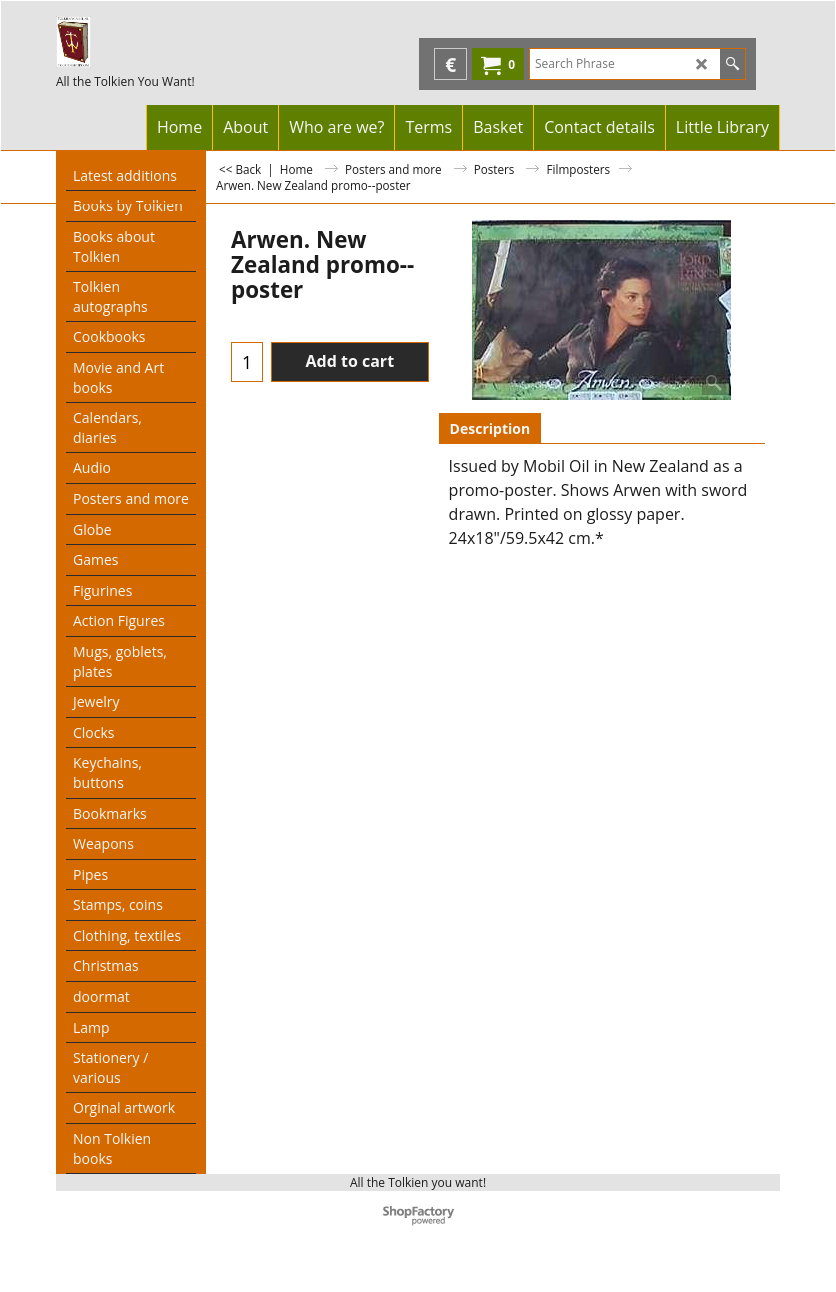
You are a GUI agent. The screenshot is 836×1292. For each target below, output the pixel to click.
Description (490, 428)
